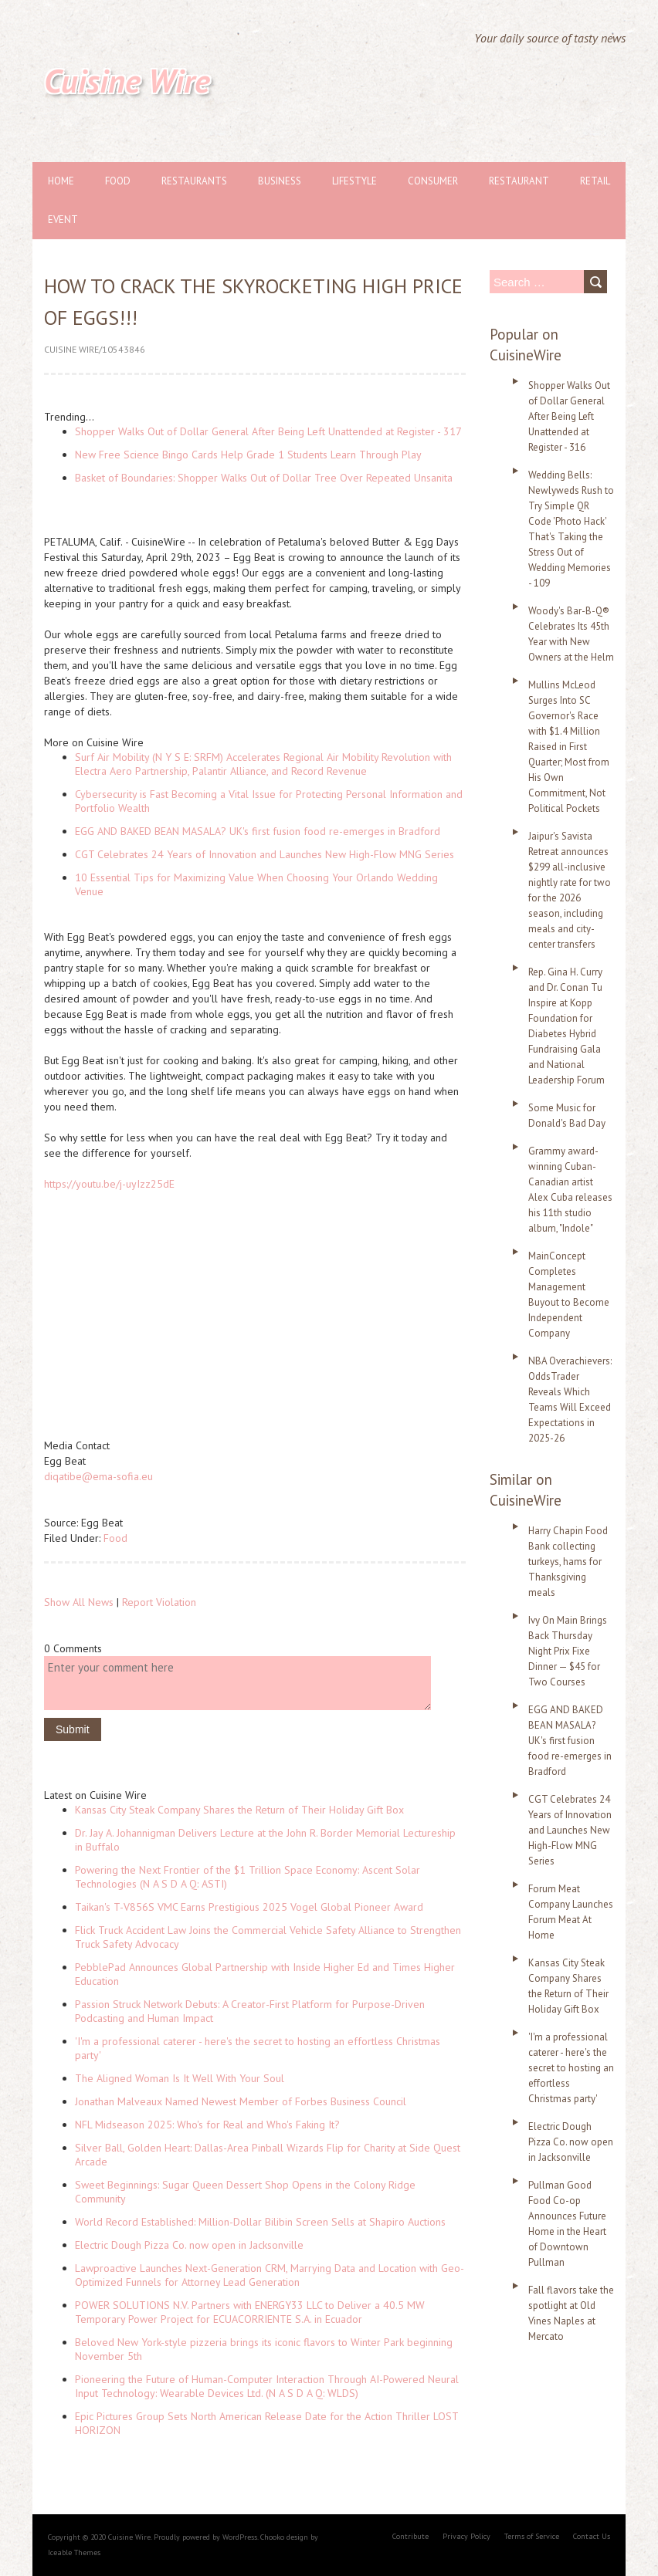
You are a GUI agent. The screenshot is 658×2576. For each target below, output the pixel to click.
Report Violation (159, 1602)
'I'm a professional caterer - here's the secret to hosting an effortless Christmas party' (571, 2067)
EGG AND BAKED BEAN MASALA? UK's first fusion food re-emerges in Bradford (257, 831)
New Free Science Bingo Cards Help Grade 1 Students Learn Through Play (248, 454)
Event (63, 219)
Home (61, 181)
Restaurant (519, 181)
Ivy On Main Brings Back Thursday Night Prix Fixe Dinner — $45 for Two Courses (567, 1651)
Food (118, 181)
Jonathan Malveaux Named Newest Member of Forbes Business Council (240, 2101)
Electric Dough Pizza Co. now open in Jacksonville (189, 2245)
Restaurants (194, 181)
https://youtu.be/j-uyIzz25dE (109, 1184)
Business (279, 181)
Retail (595, 181)
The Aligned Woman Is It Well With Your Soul (179, 2078)
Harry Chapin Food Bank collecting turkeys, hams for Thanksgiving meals (568, 1561)
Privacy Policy (466, 2536)
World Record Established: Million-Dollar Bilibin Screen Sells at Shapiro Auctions (260, 2222)
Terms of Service (531, 2536)
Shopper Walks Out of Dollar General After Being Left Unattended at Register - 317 (268, 431)
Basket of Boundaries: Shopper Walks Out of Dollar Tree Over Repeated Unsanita (264, 478)
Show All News (79, 1602)
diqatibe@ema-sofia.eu (98, 1476)
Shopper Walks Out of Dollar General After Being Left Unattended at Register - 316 (569, 416)
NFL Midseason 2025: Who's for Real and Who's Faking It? (207, 2124)
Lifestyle (354, 181)
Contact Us (591, 2536)
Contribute (410, 2536)
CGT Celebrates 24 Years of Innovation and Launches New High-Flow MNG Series (264, 854)
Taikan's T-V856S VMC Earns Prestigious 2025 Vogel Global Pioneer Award (249, 1907)
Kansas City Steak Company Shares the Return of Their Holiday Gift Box (239, 1810)
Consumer (433, 181)
